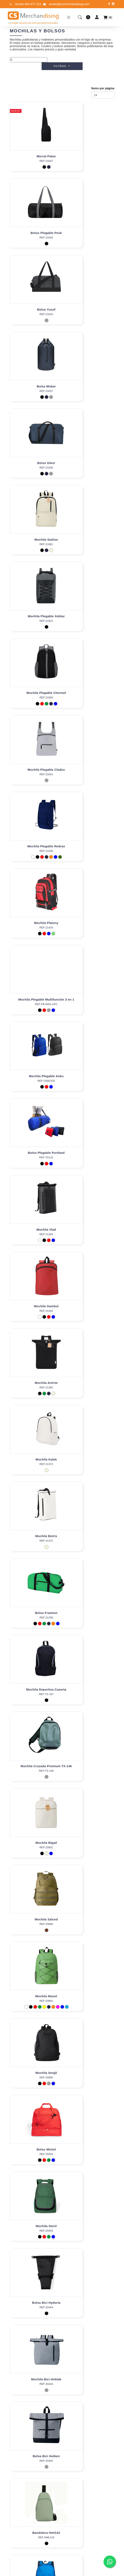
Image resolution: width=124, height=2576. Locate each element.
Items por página (102, 88)
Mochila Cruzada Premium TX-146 (88, 927)
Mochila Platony (35, 539)
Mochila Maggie (35, 1693)
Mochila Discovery (35, 2230)
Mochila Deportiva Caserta (35, 927)
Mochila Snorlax (88, 2000)
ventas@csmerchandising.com (69, 4)
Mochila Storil (88, 1157)
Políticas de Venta (24, 2527)
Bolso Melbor (35, 2387)
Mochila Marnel (88, 2311)
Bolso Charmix (88, 1847)
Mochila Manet (35, 1080)
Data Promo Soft (41, 2572)
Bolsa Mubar (88, 233)
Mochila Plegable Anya (35, 1617)
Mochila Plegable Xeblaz (35, 386)
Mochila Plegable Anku (35, 620)
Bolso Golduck (35, 2000)
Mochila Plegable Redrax (89, 463)
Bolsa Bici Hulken (35, 1310)
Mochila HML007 (35, 1540)
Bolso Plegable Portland (88, 620)
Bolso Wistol (35, 1157)
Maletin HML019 (35, 1463)
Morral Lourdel (35, 1770)
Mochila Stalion (88, 309)
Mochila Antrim (35, 774)
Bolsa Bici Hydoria (35, 1234)
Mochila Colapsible (88, 1617)
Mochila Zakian (88, 1693)
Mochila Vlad (35, 697)
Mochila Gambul (88, 697)
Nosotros (18, 2507)
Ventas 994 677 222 (28, 4)
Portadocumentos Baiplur (35, 2077)
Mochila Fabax (35, 2311)
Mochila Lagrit (35, 1923)
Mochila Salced (88, 1003)
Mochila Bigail (35, 1003)
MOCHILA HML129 (35, 1387)
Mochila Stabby (88, 2077)
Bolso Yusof (35, 233)
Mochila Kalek (88, 774)
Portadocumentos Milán (89, 2230)
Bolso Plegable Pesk (88, 156)
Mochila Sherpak (35, 1847)
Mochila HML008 (88, 1463)
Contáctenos (21, 2520)
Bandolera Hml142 (89, 1310)
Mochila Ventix (88, 2387)
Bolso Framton (88, 850)
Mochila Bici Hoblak (89, 1234)
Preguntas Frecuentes (27, 2514)
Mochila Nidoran (88, 1923)
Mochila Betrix (35, 850)
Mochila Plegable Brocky (35, 2153)
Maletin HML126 (89, 1387)
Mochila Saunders (88, 1770)
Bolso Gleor (35, 309)
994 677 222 (21, 2555)
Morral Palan (35, 156)
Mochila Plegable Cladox (35, 463)
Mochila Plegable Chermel (88, 386)
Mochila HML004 (88, 1540)
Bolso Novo (88, 2153)
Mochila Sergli (89, 1080)
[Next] (33, 2417)
